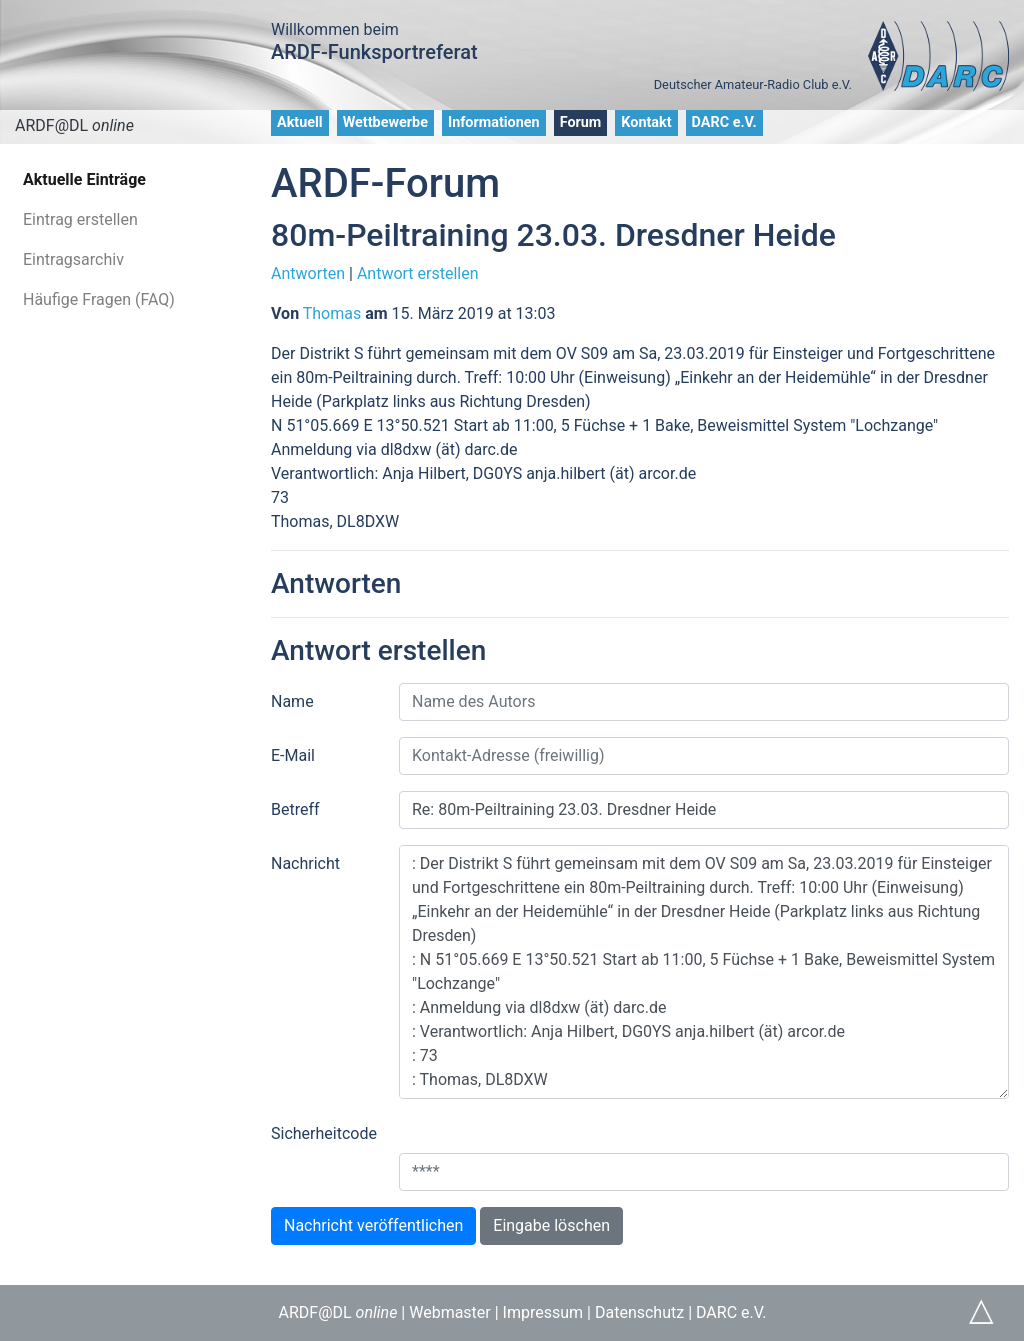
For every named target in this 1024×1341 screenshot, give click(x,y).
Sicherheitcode (324, 1133)
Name (292, 701)
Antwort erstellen (418, 273)
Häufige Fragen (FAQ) (99, 299)
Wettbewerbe (385, 122)
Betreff (295, 809)
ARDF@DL (74, 125)
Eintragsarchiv (73, 259)
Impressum (543, 1312)
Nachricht (305, 863)
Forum (581, 122)
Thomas (332, 313)
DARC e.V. (724, 122)
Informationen (494, 122)
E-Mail (293, 755)
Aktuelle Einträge (84, 179)
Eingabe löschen (551, 1225)
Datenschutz (639, 1312)
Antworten (308, 273)
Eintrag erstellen (80, 219)
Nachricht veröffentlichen (373, 1225)
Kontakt (646, 122)
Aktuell (300, 122)
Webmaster (450, 1312)
